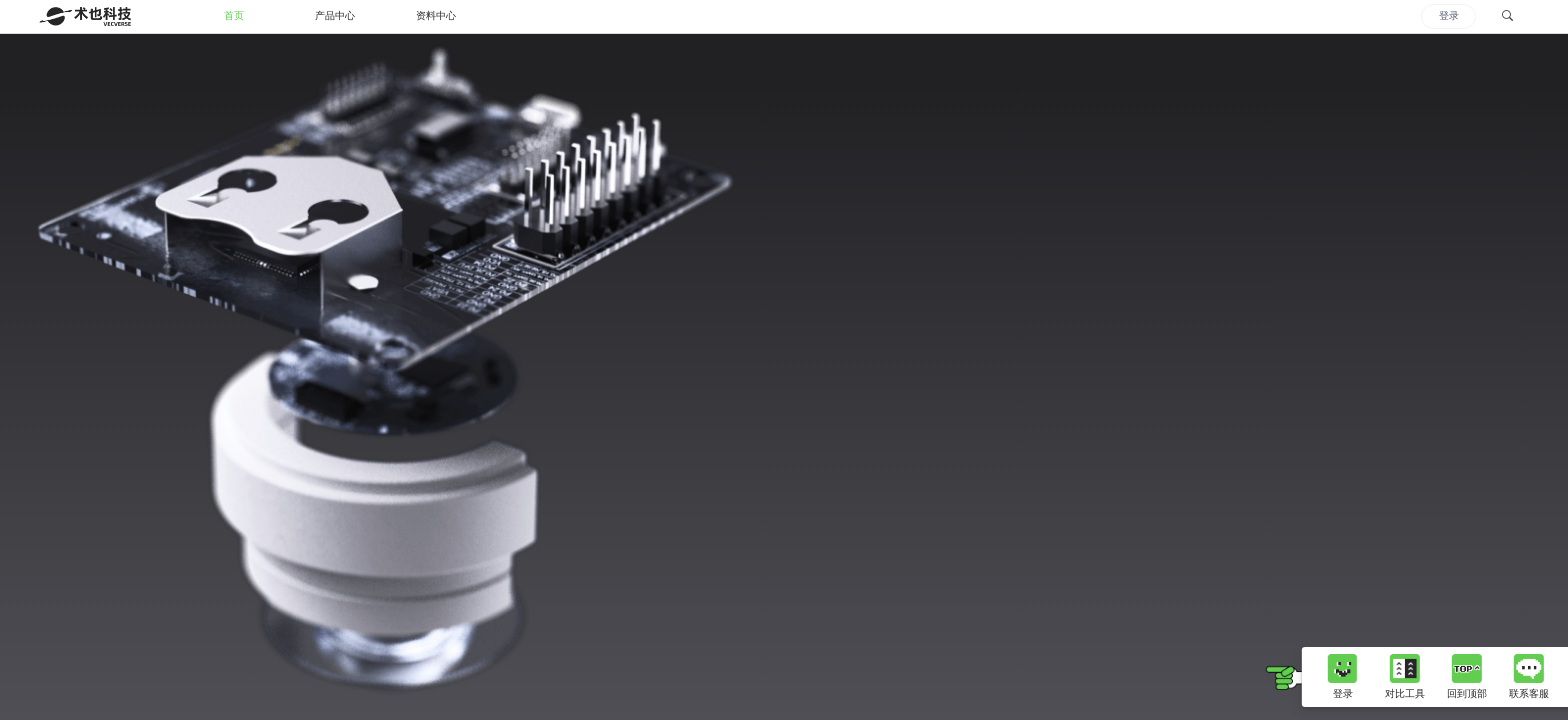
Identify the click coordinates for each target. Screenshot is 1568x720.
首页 (234, 15)
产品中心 (335, 15)
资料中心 (436, 15)
